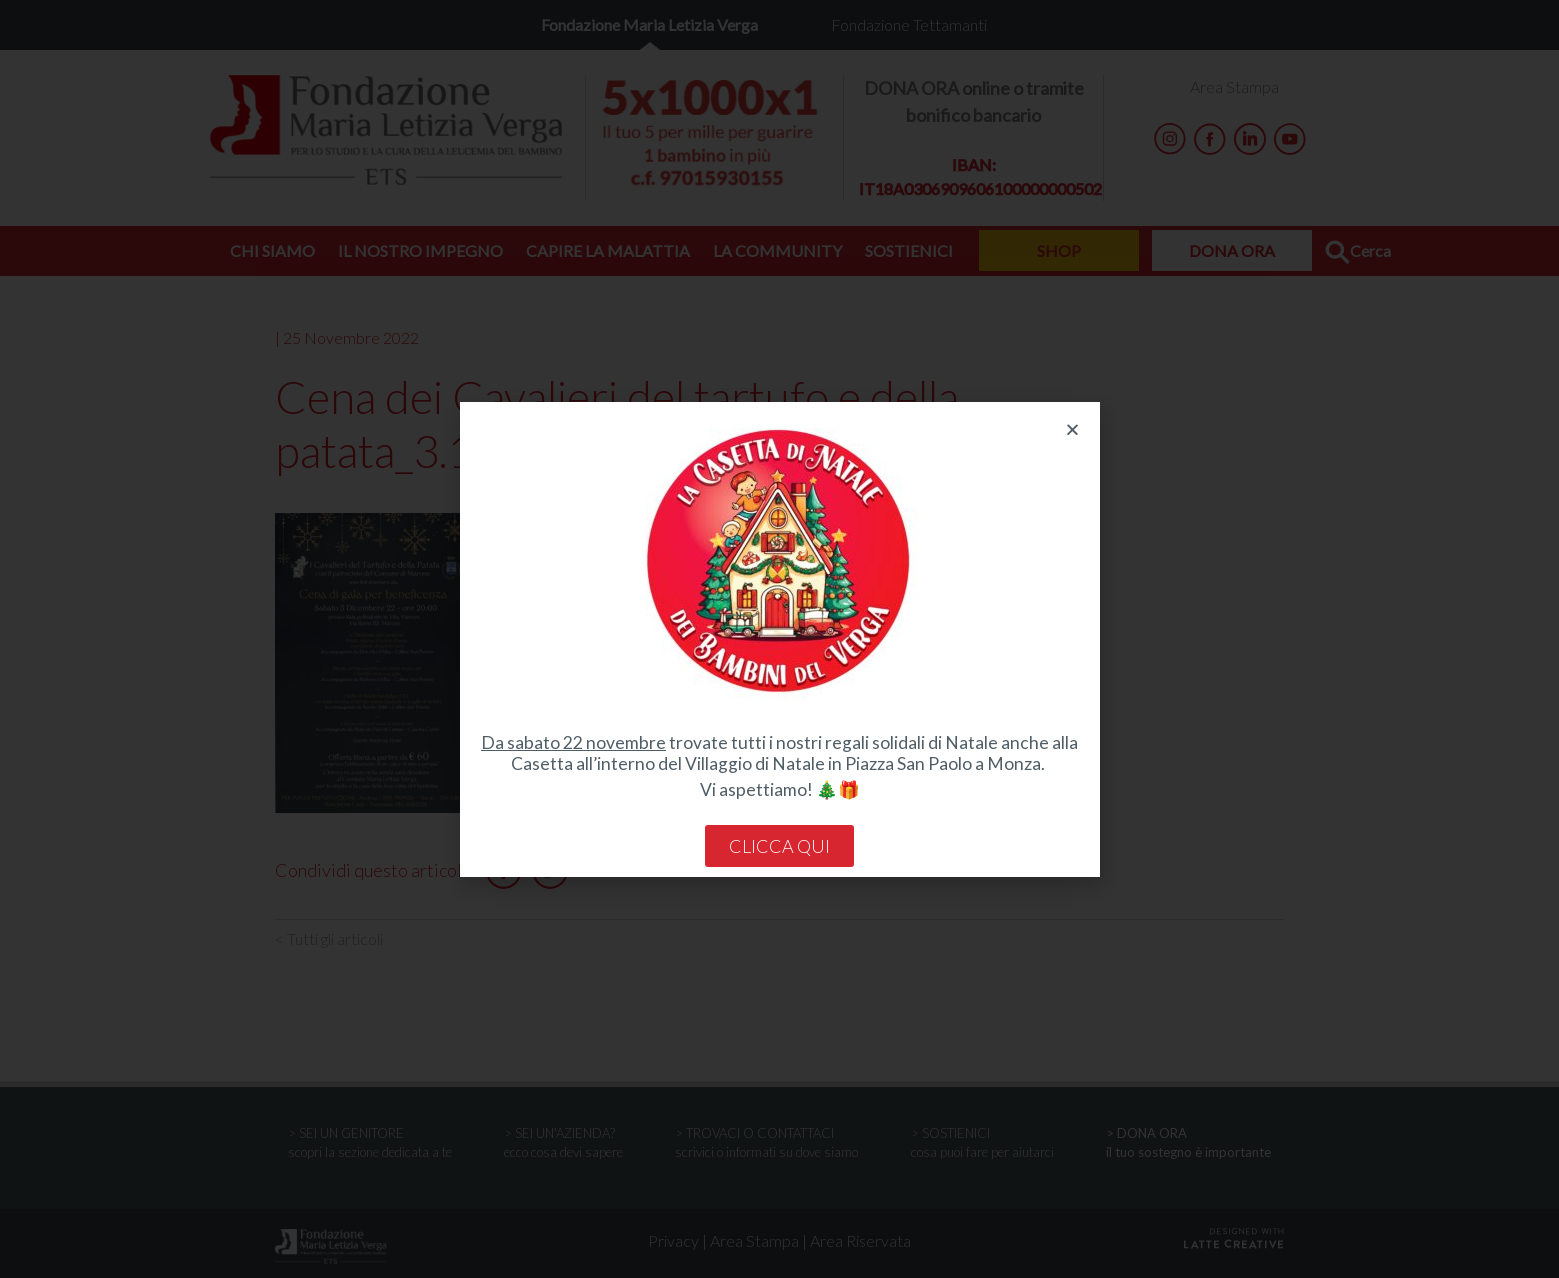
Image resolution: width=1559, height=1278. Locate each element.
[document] (779, 639)
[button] (1072, 429)
